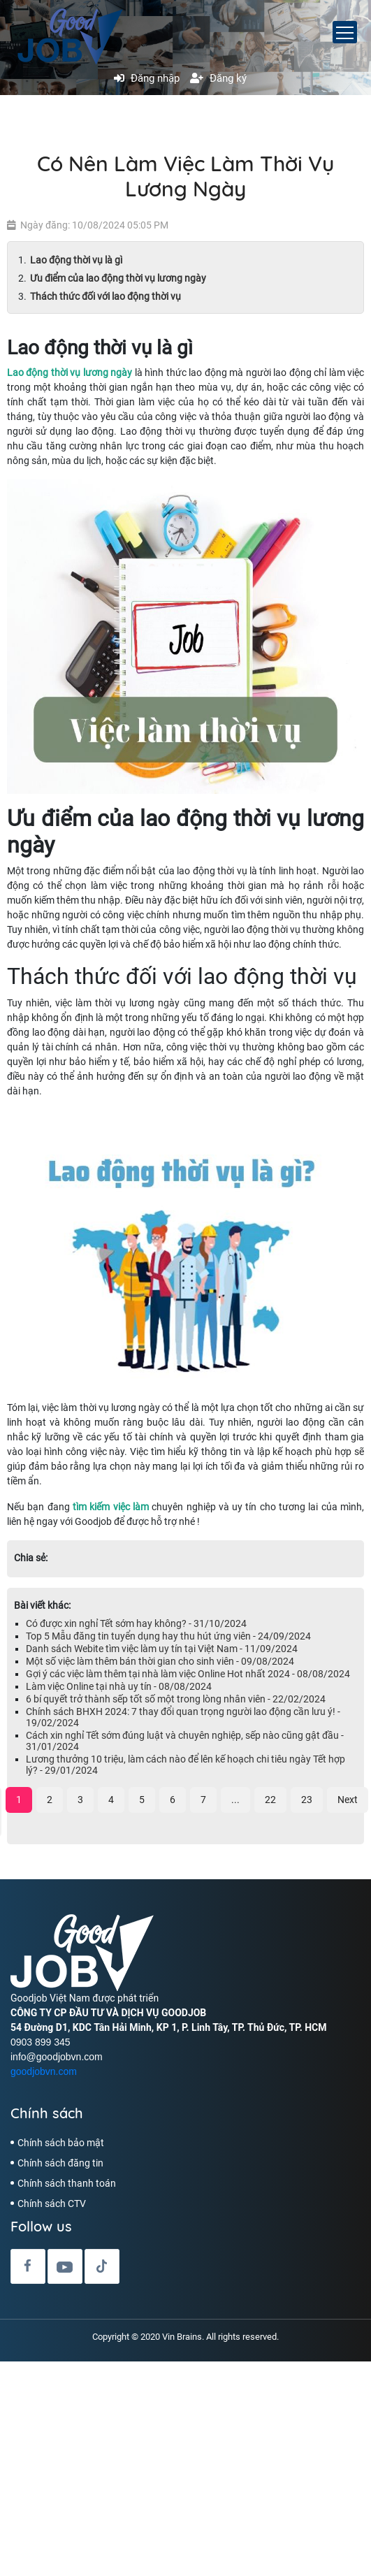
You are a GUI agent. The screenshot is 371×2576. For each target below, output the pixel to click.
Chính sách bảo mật (60, 2142)
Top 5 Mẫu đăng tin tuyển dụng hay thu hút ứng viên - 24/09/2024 (168, 1636)
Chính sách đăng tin (60, 2163)
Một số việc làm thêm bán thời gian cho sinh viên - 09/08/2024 (160, 1661)
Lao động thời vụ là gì (77, 260)
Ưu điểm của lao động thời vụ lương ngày (118, 278)
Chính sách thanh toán (66, 2183)
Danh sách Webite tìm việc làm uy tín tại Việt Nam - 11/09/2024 (162, 1648)
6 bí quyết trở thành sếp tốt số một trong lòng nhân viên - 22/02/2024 (176, 1699)
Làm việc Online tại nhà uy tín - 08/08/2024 (119, 1686)
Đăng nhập (147, 78)
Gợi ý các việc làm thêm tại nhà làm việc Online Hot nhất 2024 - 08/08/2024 (188, 1673)
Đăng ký (218, 78)
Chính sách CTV (51, 2203)
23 (306, 1799)
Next (347, 1799)
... (235, 1799)
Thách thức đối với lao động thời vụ (105, 296)
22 (270, 1799)
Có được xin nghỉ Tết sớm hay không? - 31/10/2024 (136, 1623)
